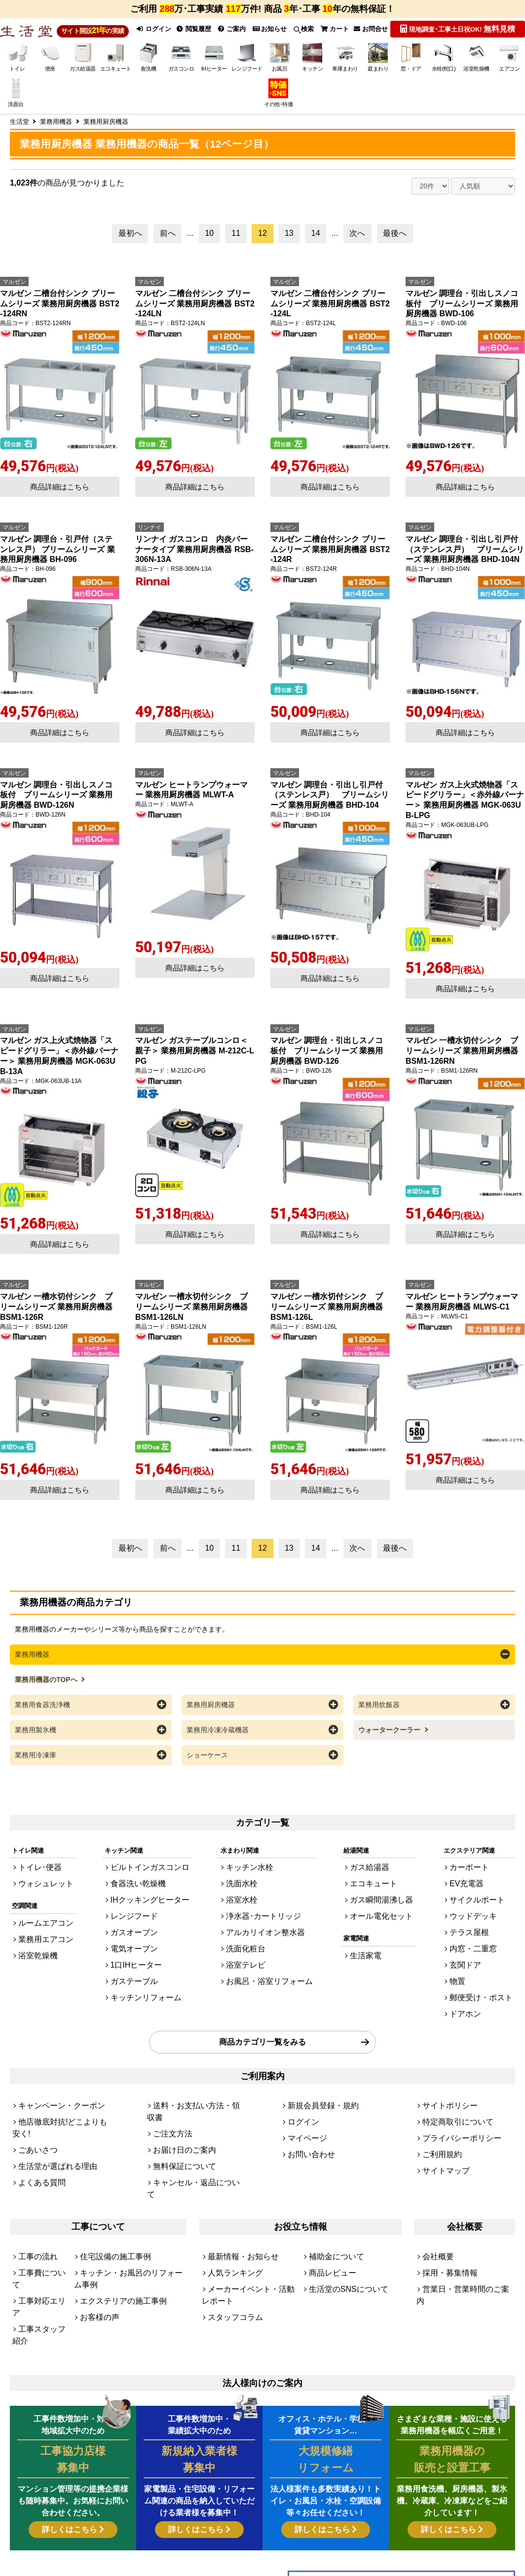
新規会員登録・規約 (316, 2078)
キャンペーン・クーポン (53, 2078)
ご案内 (233, 34)
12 (262, 243)
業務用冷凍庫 (35, 1762)
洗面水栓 (246, 1886)
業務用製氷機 (35, 1737)
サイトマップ (441, 2131)
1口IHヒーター (137, 1953)
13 (289, 243)
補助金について (331, 2190)
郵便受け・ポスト (487, 1980)
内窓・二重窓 (480, 1939)
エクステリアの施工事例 (115, 2217)
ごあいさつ (34, 2104)
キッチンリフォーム (145, 1980)
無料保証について (178, 2118)
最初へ (130, 243)
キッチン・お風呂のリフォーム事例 (131, 2203)
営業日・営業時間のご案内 (460, 2217)
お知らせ (272, 34)
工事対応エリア (40, 2217)
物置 (467, 1967)
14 (315, 243)
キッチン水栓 (252, 1872)
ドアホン (474, 1993)
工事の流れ (34, 2190)
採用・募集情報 (444, 2203)
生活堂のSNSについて (341, 2217)
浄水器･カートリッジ (264, 1913)
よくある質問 (37, 2131)
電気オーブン (135, 1939)
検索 (306, 34)
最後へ (395, 243)
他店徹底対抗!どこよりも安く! (61, 2091)
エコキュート (376, 1886)
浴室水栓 (246, 1900)
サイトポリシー (444, 2078)
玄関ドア (474, 1953)
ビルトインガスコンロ (148, 1872)
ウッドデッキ (480, 1913)
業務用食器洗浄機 (42, 1713)
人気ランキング (230, 2203)
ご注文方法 (169, 2091)
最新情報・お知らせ (236, 2190)
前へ (168, 243)
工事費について (40, 2203)
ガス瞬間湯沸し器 (383, 1900)
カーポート (477, 1872)
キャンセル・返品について (191, 2131)
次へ (357, 243)
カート (338, 34)
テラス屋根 (477, 1926)
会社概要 (435, 2190)
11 (235, 243)
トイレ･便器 (36, 1872)
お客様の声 (96, 2231)
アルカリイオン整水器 (265, 1926)
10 (209, 243)
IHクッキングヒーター (148, 1900)
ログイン (152, 34)
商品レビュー (328, 2203)
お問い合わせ (307, 2118)
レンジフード (135, 1913)
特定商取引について (451, 2091)
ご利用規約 (438, 2118)
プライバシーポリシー (454, 2104)
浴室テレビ (249, 1953)
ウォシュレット (40, 1886)
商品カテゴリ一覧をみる (262, 2017)
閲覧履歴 (195, 34)
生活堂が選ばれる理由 (50, 2118)
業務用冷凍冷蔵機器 (218, 1737)
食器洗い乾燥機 (138, 1886)
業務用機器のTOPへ (47, 1688)
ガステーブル (135, 1967)
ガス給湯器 (373, 1872)
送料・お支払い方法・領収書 (194, 2078)
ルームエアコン (40, 1922)
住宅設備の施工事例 (109, 2190)
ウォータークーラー (390, 1737)
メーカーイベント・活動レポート (250, 2221)
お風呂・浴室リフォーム (268, 1967)
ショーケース (207, 1762)
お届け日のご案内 (178, 2104)
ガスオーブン (135, 1926)
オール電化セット (383, 1913)
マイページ (304, 2104)
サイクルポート (483, 1900)
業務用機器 (32, 1664)
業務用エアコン (40, 1936)
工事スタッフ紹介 (37, 2235)
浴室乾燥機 (34, 1949)
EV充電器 (475, 1886)
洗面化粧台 (249, 1939)
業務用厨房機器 (211, 1713)
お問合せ (376, 34)
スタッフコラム (230, 2239)
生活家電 (370, 1949)
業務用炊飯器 (379, 1713)
